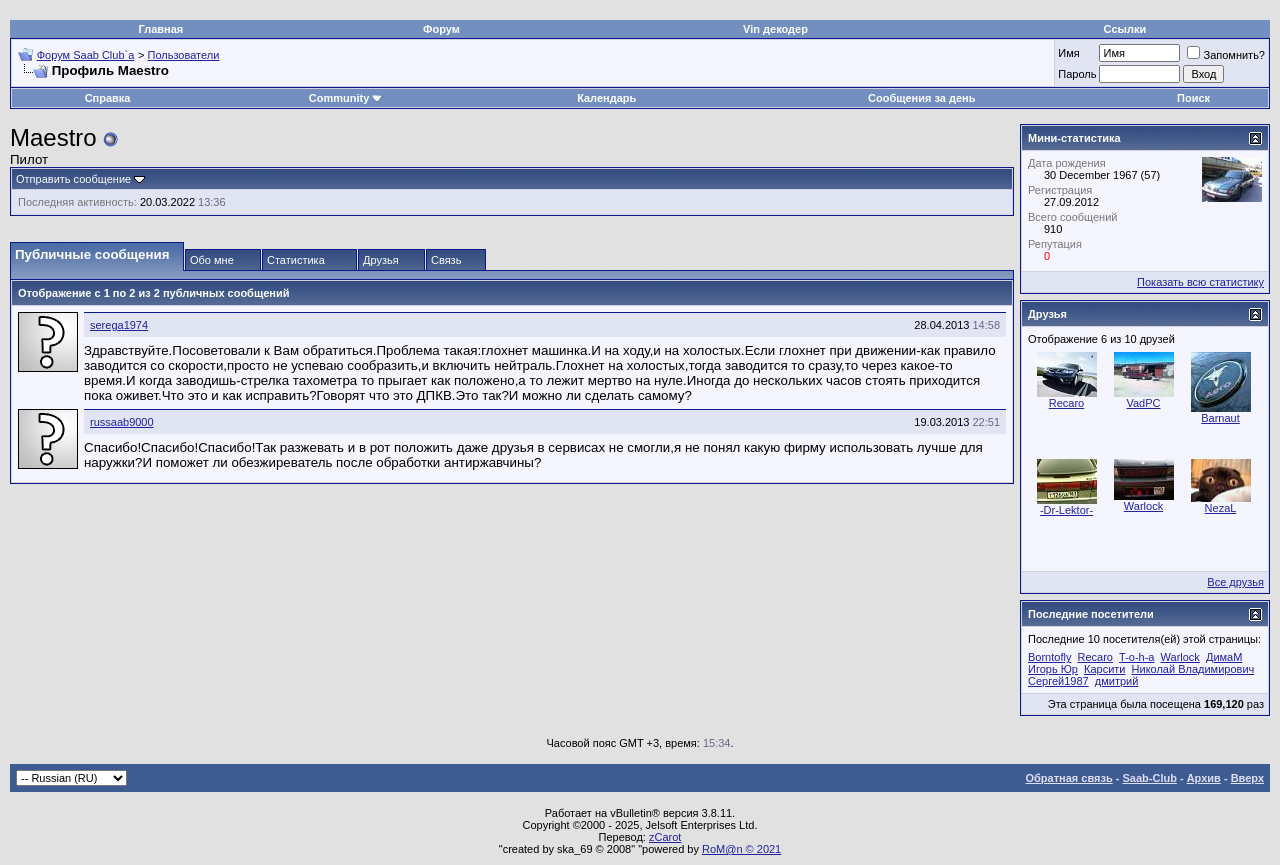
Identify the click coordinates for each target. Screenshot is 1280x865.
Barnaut (1220, 418)
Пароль (1077, 74)
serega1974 (119, 325)
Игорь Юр (1053, 669)
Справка (108, 98)
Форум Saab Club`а (86, 55)
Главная (161, 29)
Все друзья (1235, 582)
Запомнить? (1226, 55)
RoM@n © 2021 (741, 849)
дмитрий (1117, 681)
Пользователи (184, 55)
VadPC (1143, 403)
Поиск (1193, 98)
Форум (441, 29)
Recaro (1066, 403)
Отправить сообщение (73, 179)
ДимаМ (1224, 657)
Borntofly (1049, 657)
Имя (1068, 53)
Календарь (606, 98)
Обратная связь (1069, 778)
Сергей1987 (1058, 681)
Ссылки (1125, 29)
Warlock (1143, 506)
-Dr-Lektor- (1066, 510)
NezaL (1221, 508)
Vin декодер (775, 29)
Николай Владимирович (1193, 669)
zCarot (665, 837)
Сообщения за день (921, 98)
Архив (1204, 778)
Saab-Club (1149, 778)
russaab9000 (122, 422)
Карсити (1104, 669)
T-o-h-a (1136, 657)
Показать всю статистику (1200, 282)
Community (346, 98)
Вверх (1247, 778)
